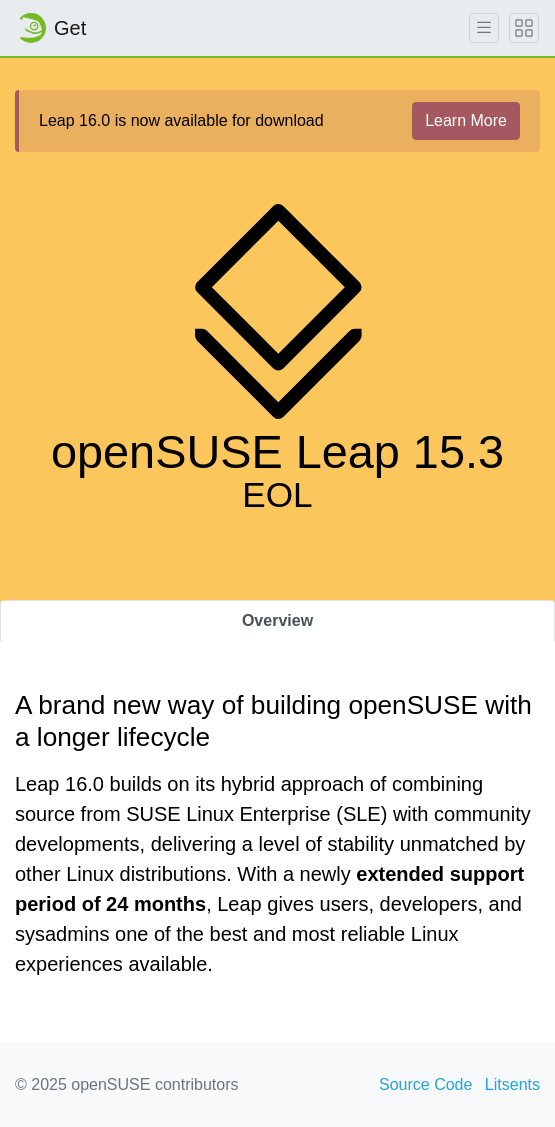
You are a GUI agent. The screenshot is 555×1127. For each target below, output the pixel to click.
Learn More (466, 120)
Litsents (512, 1084)
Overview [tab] (277, 620)
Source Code (425, 1084)
